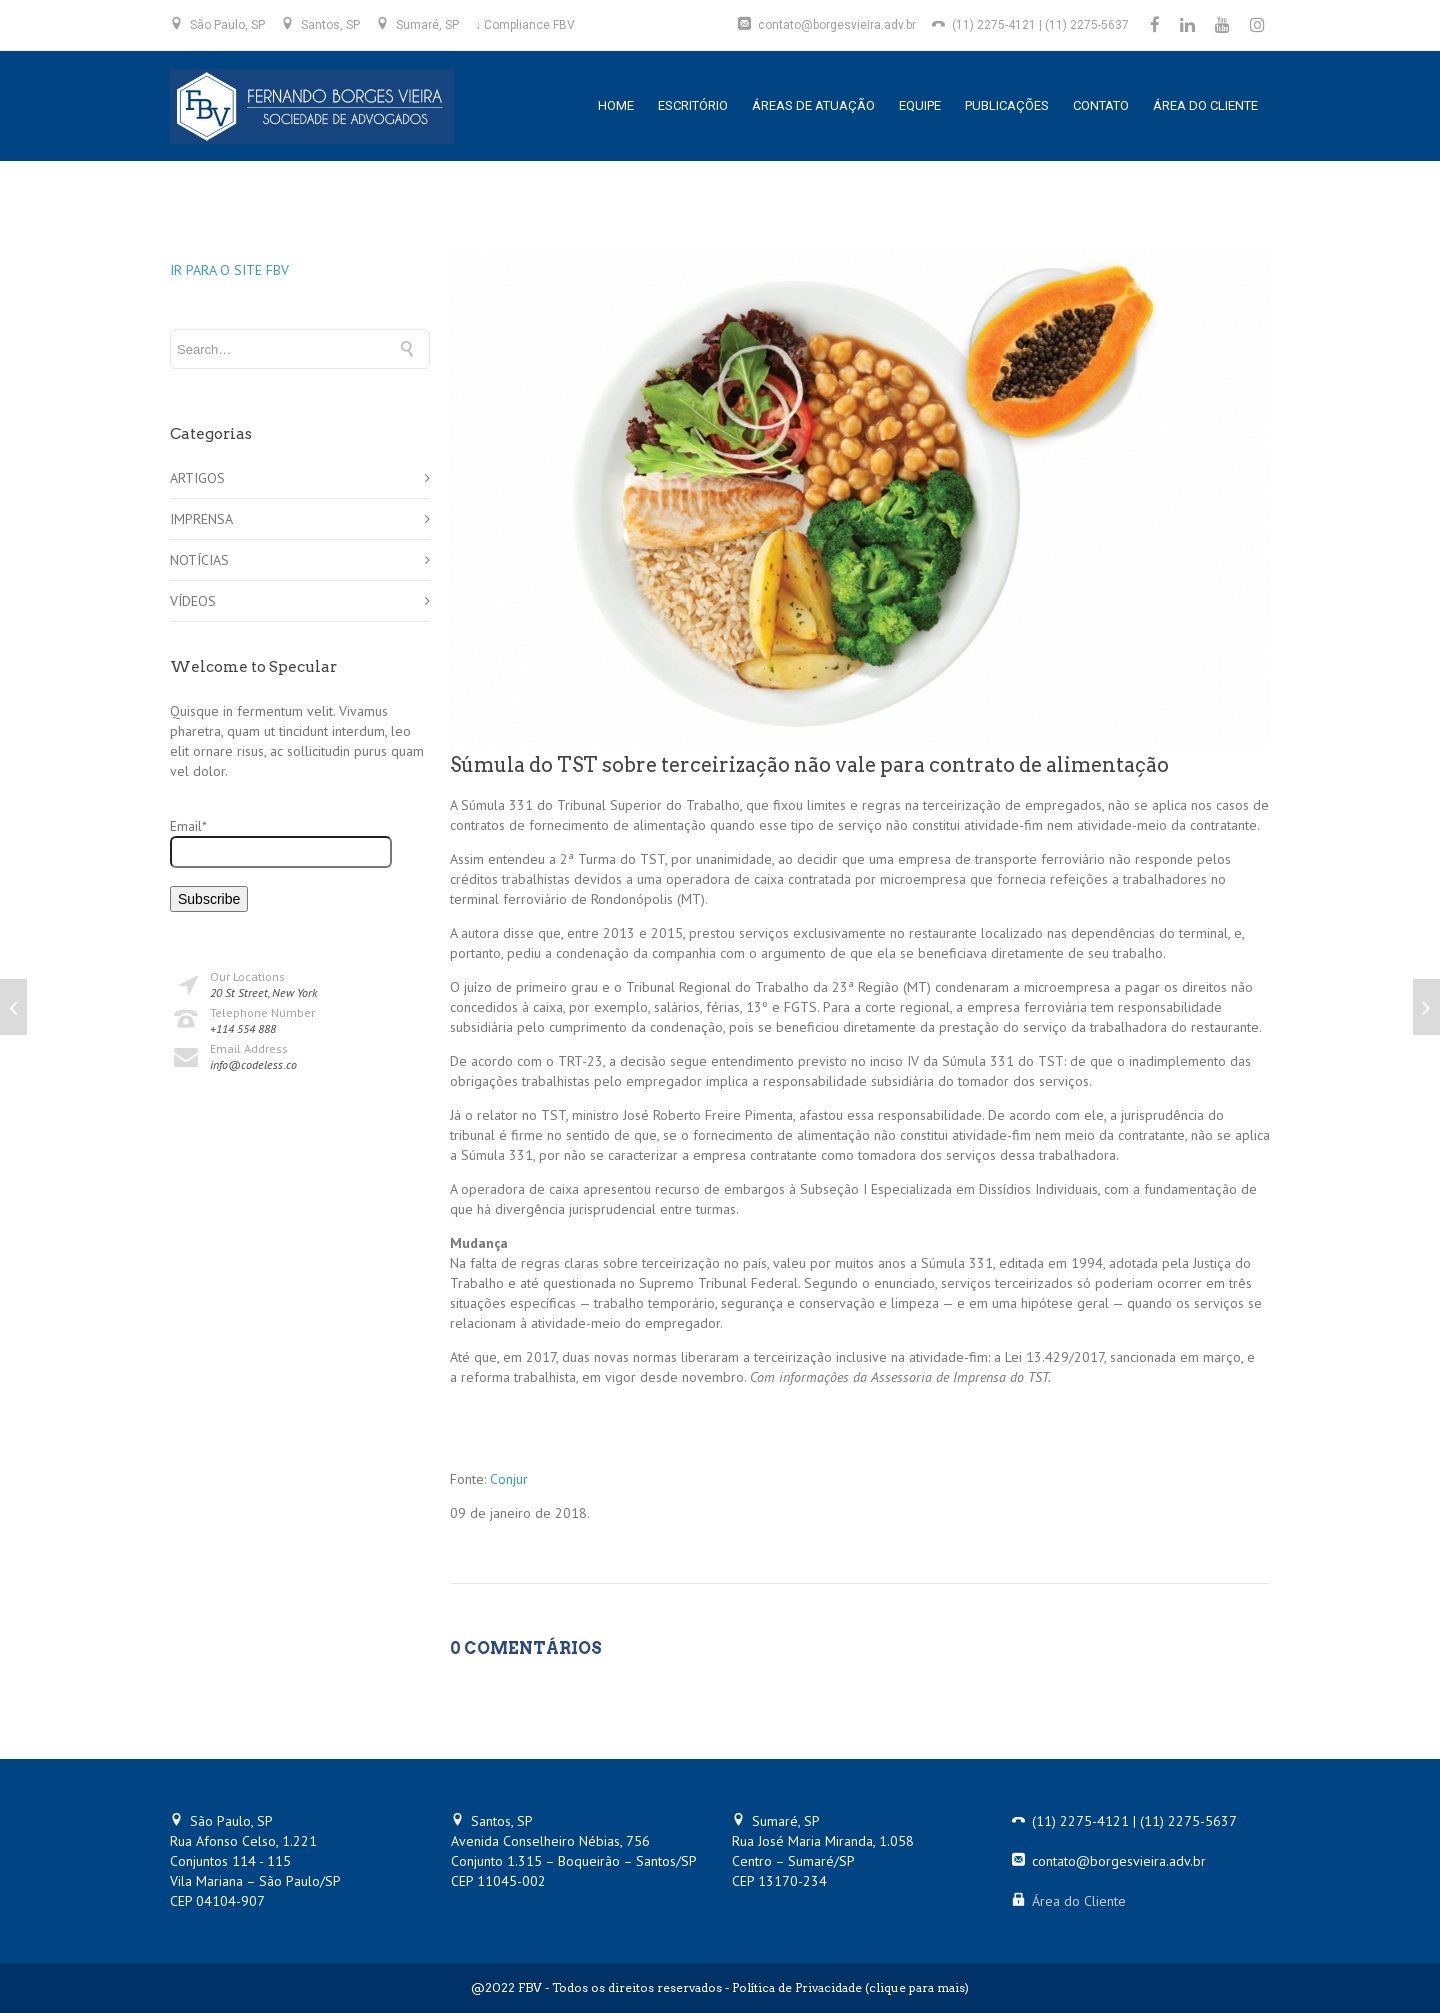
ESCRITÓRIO (693, 105)
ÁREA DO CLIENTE (1205, 105)
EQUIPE (920, 105)
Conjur (509, 1479)
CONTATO (1101, 105)
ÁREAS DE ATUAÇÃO (813, 105)
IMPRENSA (201, 519)
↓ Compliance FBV (525, 25)
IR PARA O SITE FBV (229, 270)
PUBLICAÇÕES (1007, 105)
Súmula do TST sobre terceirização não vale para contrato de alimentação (809, 765)
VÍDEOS (193, 601)
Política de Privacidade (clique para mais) (850, 1987)
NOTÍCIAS (199, 560)
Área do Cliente (1079, 1901)
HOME (616, 105)
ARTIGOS (197, 478)
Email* (281, 842)
